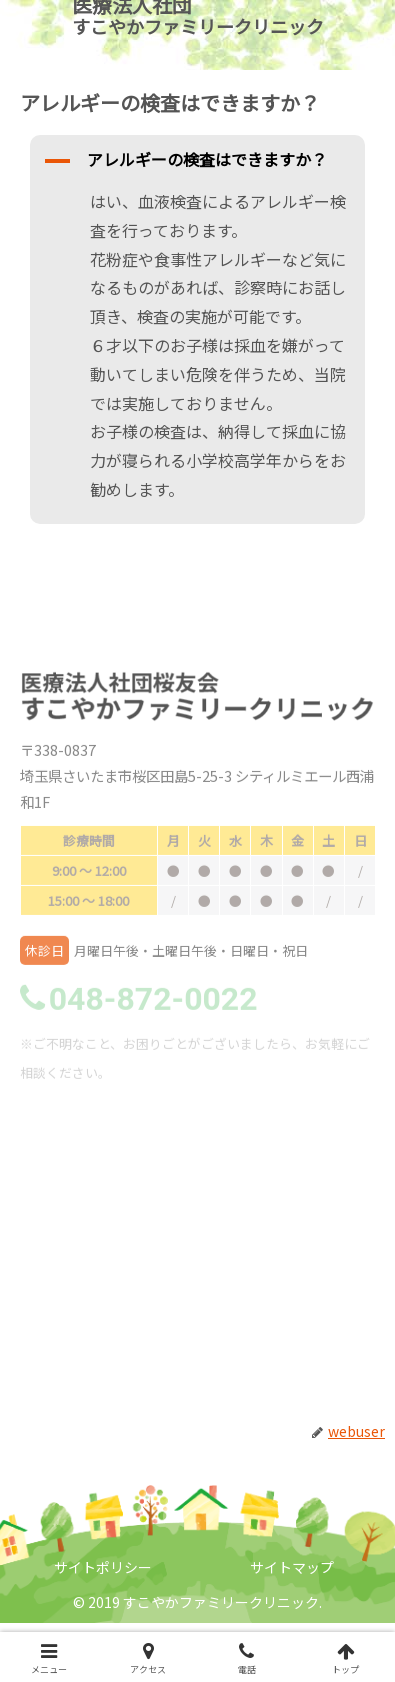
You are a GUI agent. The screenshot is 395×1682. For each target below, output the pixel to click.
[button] (198, 161)
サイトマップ (292, 1567)
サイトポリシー (103, 1567)
